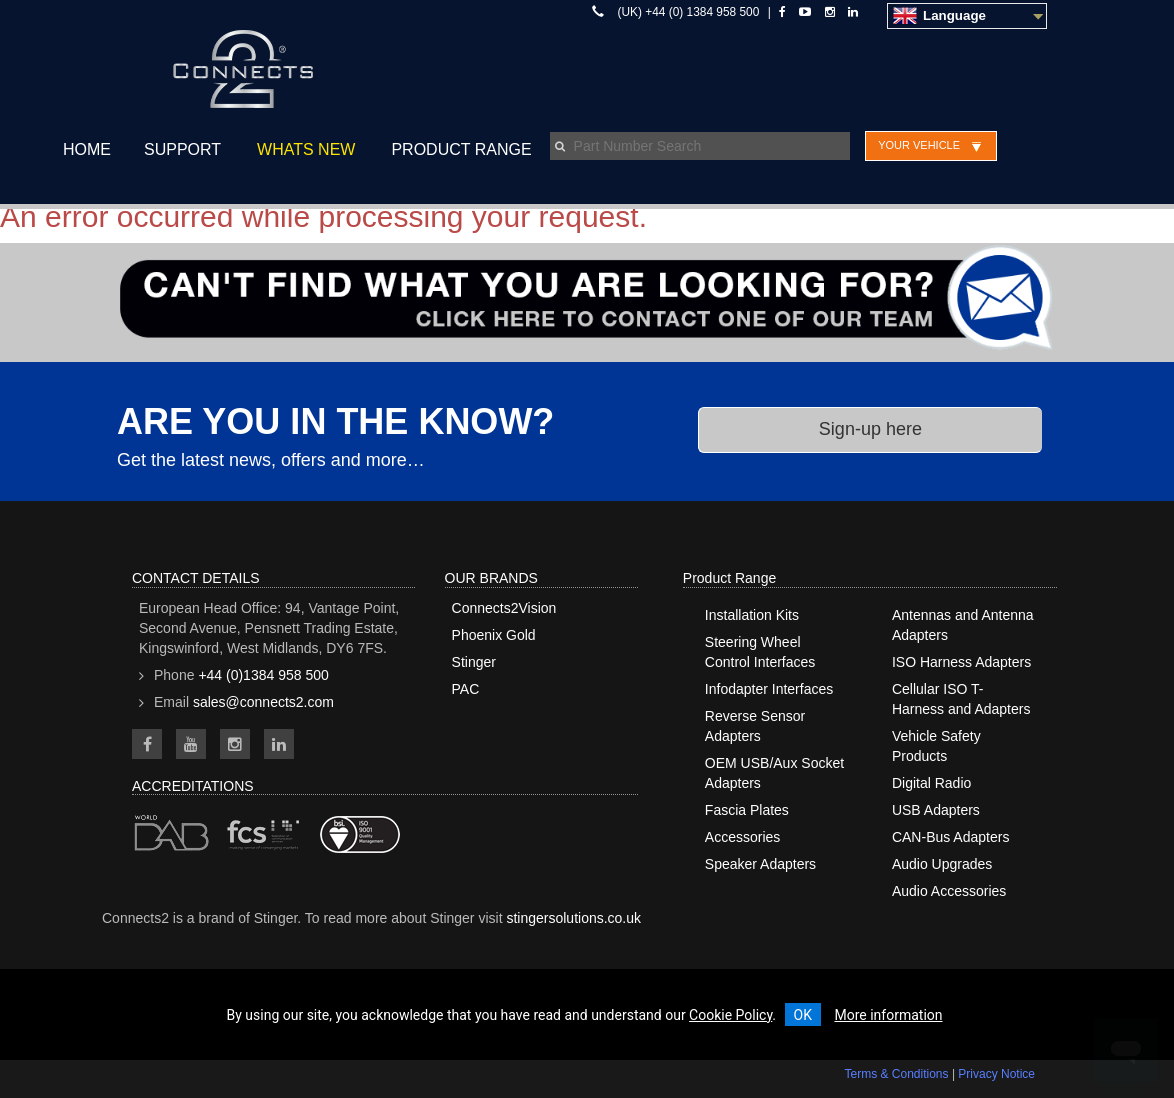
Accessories (742, 837)
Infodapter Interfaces (769, 689)
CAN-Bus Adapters (951, 837)
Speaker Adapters (760, 864)
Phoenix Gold (494, 635)
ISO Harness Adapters (961, 662)
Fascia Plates (747, 810)
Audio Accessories (949, 891)
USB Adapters (936, 810)
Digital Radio (931, 783)
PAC (466, 689)
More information (888, 1015)
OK (803, 1015)
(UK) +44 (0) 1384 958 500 (689, 12)
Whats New (306, 149)
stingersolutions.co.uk (573, 918)
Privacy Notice (996, 1074)
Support (182, 149)
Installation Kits (752, 615)
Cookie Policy (730, 1015)
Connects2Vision (504, 608)
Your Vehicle (919, 145)
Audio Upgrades (942, 864)
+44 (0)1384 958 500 (263, 675)
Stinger (474, 662)
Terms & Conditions (897, 1074)
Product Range (461, 149)
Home (87, 149)
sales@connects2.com (263, 702)
